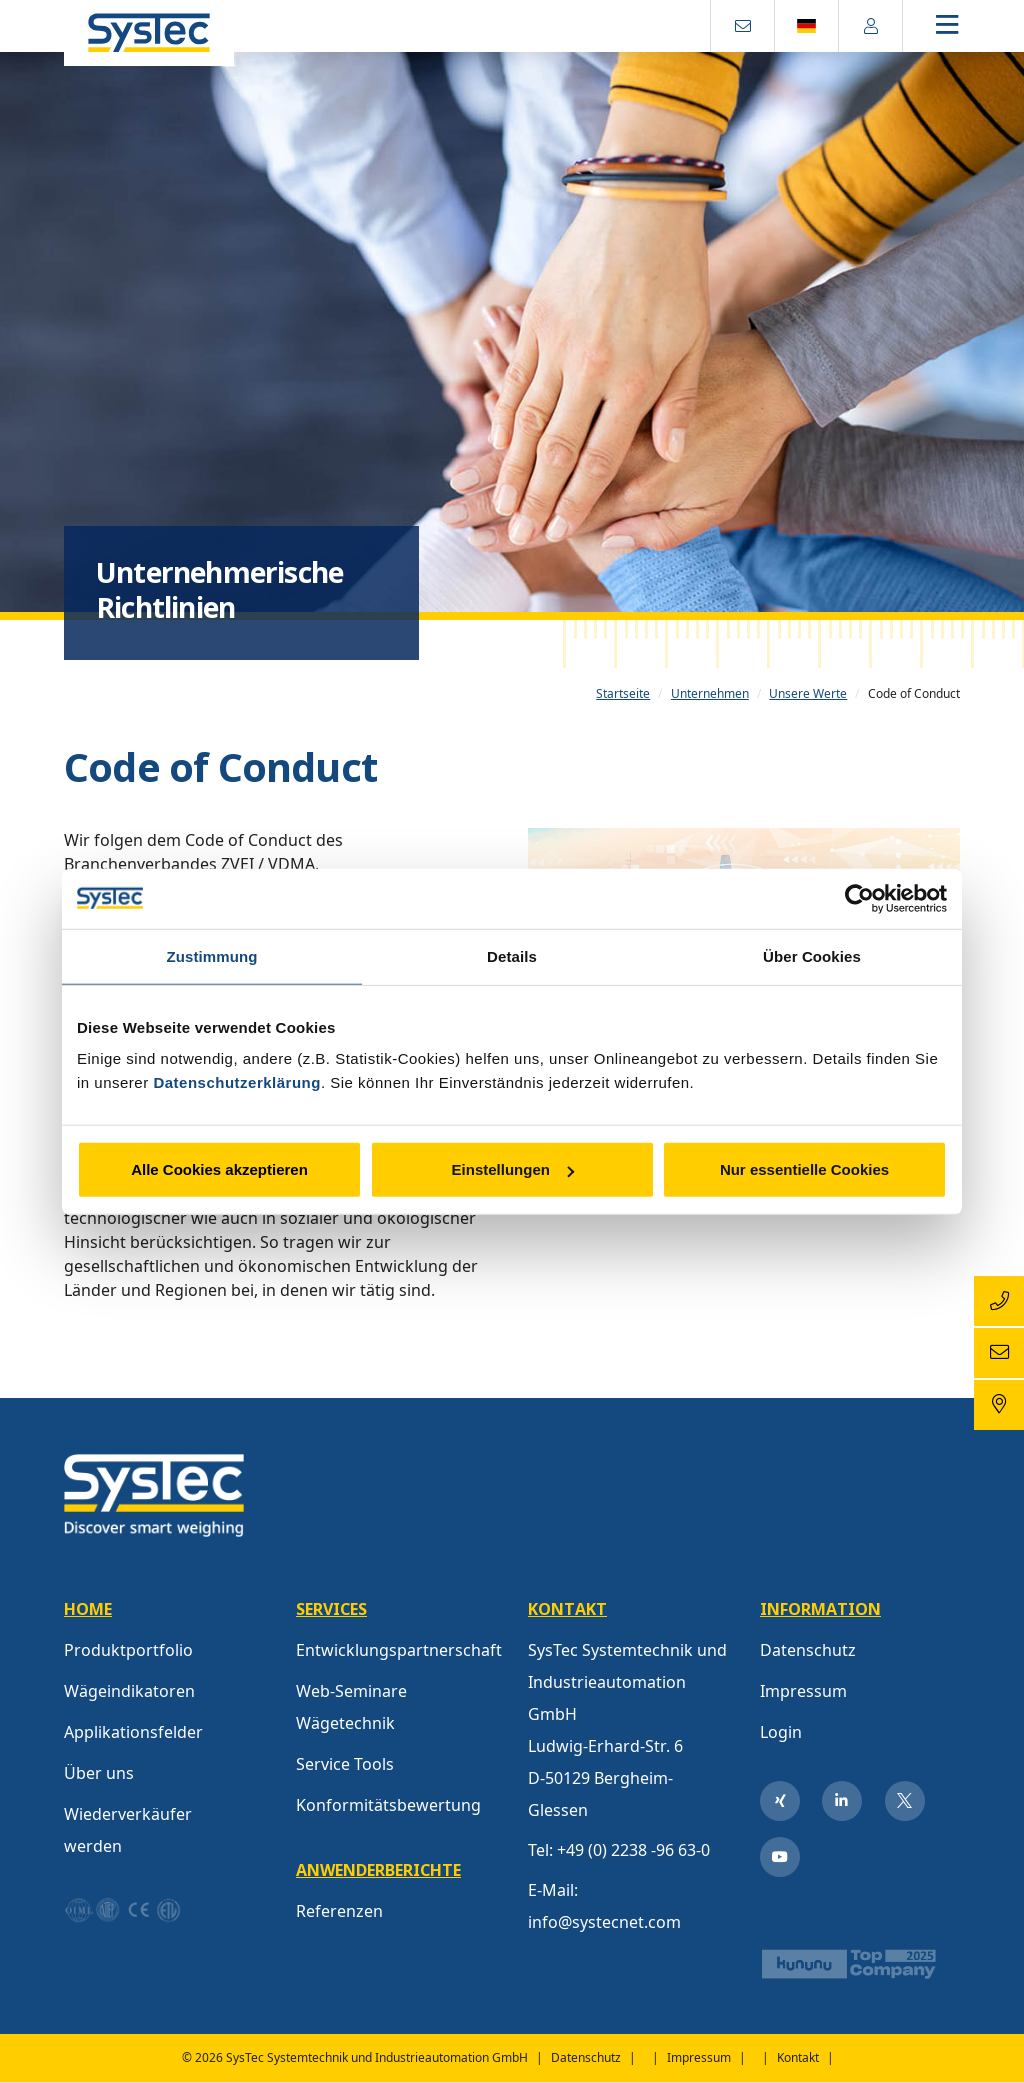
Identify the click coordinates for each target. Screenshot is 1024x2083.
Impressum (803, 1691)
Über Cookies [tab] (812, 955)
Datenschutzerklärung (237, 1082)
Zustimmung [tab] (212, 955)
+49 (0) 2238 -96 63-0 (633, 1850)
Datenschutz (808, 1650)
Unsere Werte (808, 693)
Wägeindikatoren (129, 1691)
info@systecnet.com (604, 1922)
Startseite (623, 693)
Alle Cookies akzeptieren (219, 1169)
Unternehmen (710, 693)
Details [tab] (512, 955)
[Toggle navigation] (964, 26)
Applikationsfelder (133, 1732)
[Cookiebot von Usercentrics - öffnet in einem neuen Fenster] (859, 898)
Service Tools (345, 1764)
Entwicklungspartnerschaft (399, 1650)
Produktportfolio (128, 1650)
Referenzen (339, 1911)
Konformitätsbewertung (388, 1805)
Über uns (99, 1773)
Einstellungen (513, 1169)
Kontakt (798, 2057)
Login (781, 1732)
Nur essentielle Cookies (804, 1169)
